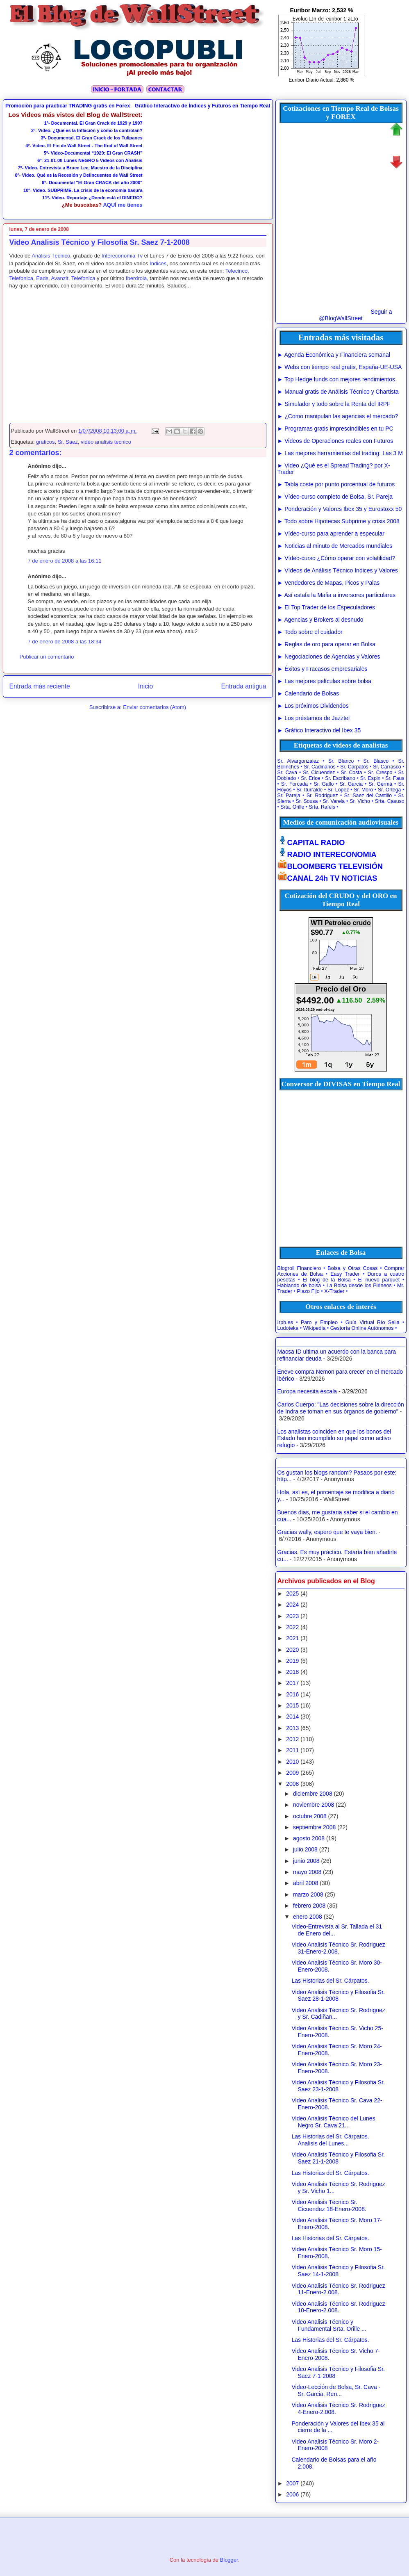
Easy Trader (345, 1274)
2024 (292, 1604)
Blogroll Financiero (299, 1268)
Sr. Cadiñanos (319, 767)
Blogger (229, 2560)
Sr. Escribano (340, 778)
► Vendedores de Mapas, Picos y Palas (328, 582)
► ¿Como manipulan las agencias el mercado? (337, 416)
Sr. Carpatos (354, 767)
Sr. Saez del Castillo (368, 795)
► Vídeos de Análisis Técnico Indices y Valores (337, 570)
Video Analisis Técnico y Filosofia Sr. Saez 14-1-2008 (338, 2270)
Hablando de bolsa (299, 1285)
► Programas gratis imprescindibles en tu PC (335, 428)
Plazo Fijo (308, 1291)
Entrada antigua (243, 686)
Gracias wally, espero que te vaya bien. (327, 1532)
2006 (292, 2494)
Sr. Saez (68, 442)
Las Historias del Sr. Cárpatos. (330, 1980)
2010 (292, 1761)
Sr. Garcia (351, 784)
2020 (292, 1649)
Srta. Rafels (322, 807)
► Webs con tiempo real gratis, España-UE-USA (339, 367)
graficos (45, 442)
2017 (292, 1683)
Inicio (145, 686)
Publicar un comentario (47, 657)
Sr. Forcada (294, 784)
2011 (292, 1750)
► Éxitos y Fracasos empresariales (322, 669)
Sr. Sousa (306, 801)
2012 (292, 1739)
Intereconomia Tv (122, 256)
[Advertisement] (205, 162)
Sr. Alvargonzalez (298, 761)
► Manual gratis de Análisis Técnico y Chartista (338, 391)
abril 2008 (305, 1883)
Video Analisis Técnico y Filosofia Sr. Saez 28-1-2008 (338, 1995)
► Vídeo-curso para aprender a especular (330, 533)
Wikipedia (314, 1328)
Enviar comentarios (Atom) (154, 707)
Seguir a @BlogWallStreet (355, 314)
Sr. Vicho (360, 801)
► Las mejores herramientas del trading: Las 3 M (340, 453)
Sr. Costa (351, 772)
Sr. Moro (363, 790)
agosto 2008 (309, 1838)
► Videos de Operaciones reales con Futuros (335, 441)
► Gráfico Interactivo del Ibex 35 (319, 730)
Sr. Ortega (389, 790)
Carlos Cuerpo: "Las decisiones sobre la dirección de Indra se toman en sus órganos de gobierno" (340, 1408)
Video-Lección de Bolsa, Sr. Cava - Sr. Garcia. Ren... (335, 2390)
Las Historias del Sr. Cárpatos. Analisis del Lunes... (330, 2140)
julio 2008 (305, 1849)
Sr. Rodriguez (322, 795)
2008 (292, 1783)
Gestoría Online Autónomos (362, 1328)
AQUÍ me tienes (122, 205)
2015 (292, 1705)
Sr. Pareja (288, 795)
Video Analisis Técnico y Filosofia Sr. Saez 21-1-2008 (338, 2158)
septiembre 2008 (314, 1827)
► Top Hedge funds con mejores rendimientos (336, 379)
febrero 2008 (309, 1905)
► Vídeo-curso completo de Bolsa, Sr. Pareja (335, 496)
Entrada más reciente (39, 686)
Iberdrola (136, 278)
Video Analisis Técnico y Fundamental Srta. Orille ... (328, 2325)
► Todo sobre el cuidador (310, 632)
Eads (42, 278)
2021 (292, 1638)
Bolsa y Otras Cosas (352, 1268)
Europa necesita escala (307, 1391)
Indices (158, 263)
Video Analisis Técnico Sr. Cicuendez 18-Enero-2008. (328, 2205)
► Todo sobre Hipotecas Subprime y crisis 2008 (338, 521)
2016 (292, 1694)
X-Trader (334, 1291)
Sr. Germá (380, 784)
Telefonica (21, 278)
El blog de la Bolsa (326, 1280)
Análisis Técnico (51, 256)
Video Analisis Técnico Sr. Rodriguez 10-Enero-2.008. (338, 2307)
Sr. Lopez (338, 790)
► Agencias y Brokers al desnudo (320, 619)
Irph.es (285, 1322)
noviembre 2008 (313, 1804)
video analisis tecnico (106, 442)
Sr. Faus (394, 778)
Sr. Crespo (380, 772)
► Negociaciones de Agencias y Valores (328, 656)
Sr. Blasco (376, 761)
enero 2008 (307, 1916)
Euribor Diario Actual (311, 80)
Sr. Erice (310, 778)
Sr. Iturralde (309, 790)
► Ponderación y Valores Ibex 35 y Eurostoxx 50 (339, 509)
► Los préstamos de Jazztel (313, 718)
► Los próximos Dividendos (313, 705)
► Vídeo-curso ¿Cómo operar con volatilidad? (336, 558)
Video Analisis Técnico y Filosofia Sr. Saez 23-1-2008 (338, 2086)
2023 (292, 1616)
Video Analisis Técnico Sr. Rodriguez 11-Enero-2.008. (338, 2289)
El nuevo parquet (379, 1280)
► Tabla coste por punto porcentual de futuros (336, 484)
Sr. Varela (334, 801)
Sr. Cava (287, 772)
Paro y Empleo (319, 1322)
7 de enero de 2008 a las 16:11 (65, 561)
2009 (292, 1772)
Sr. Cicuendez (319, 772)
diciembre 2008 (312, 1793)
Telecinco (236, 271)
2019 (292, 1660)
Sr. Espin (370, 778)
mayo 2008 (307, 1872)
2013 (292, 1728)
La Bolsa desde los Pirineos (359, 1285)
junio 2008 (306, 1861)
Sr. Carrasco (387, 767)
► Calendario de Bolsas (308, 693)
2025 (292, 1593)
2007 (292, 2483)
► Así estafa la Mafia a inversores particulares (336, 595)
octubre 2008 (310, 1816)
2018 (292, 1672)
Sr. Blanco (341, 761)
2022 (292, 1627)
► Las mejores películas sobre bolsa (324, 681)
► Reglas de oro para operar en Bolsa (326, 644)
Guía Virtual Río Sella (372, 1322)
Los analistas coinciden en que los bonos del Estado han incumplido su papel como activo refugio (334, 1438)
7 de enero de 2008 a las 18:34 (65, 641)
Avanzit (59, 278)
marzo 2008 (308, 1894)
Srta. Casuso (389, 801)
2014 (292, 1716)
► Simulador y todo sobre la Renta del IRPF (334, 404)
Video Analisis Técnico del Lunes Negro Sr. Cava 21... (333, 2122)
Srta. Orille (292, 807)
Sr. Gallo (324, 784)
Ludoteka (288, 1328)
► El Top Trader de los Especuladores (326, 607)
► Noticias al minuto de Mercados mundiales (335, 546)
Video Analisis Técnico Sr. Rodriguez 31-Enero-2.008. (338, 1948)
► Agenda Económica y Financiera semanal (333, 354)
